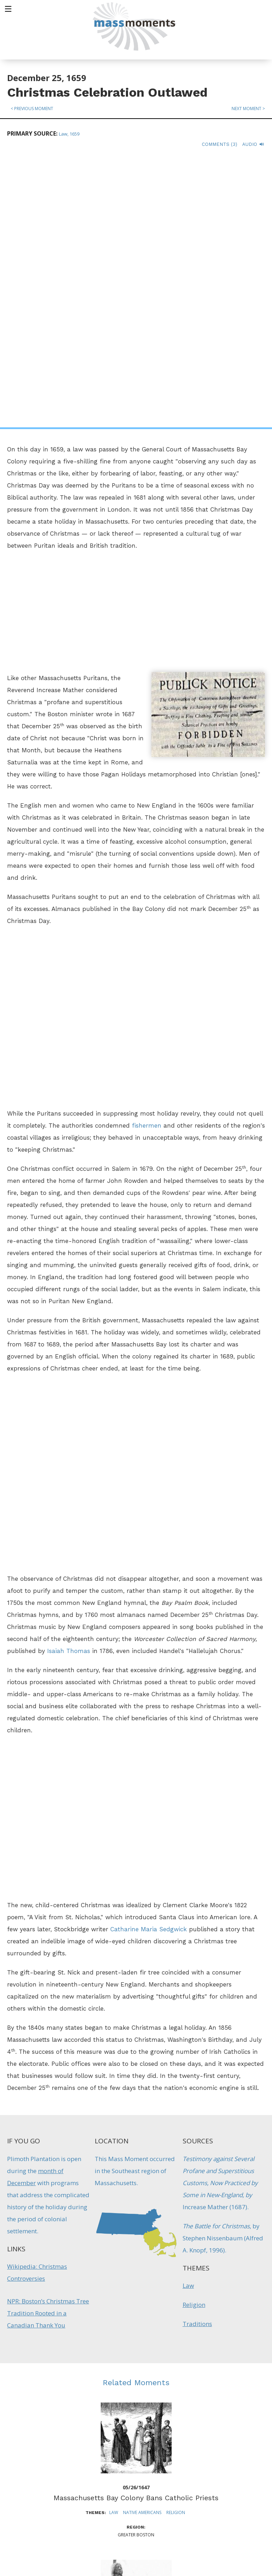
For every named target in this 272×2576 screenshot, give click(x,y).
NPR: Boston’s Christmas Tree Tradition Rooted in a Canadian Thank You (48, 2043)
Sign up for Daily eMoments (222, 2455)
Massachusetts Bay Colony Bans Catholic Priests (136, 2228)
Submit (223, 2548)
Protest (154, 2400)
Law (188, 2016)
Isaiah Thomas (68, 1381)
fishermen (146, 855)
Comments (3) (219, 144)
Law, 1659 (69, 134)
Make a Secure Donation (60, 2537)
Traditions (197, 2054)
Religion (194, 2035)
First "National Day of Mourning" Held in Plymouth (136, 2385)
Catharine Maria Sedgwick (148, 1659)
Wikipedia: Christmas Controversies (37, 2003)
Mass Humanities (86, 2493)
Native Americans (142, 2243)
